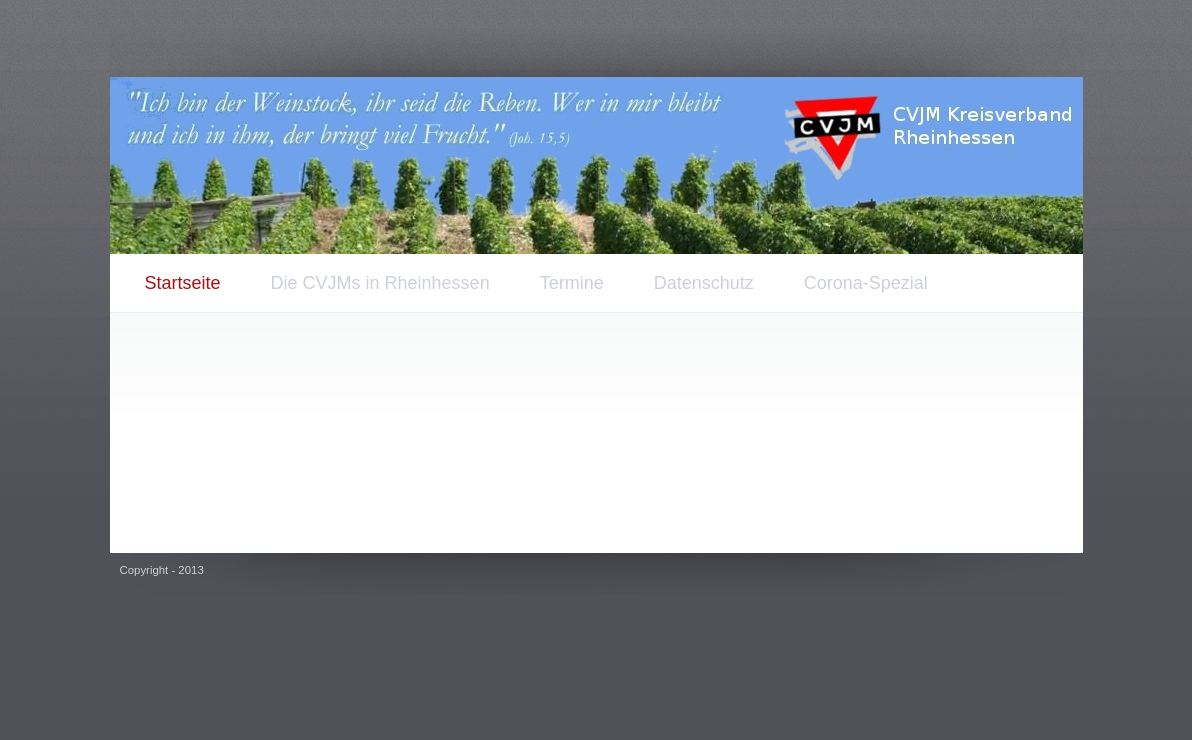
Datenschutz (704, 283)
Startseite (183, 283)
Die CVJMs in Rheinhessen (380, 283)
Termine (572, 283)
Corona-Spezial (866, 283)
